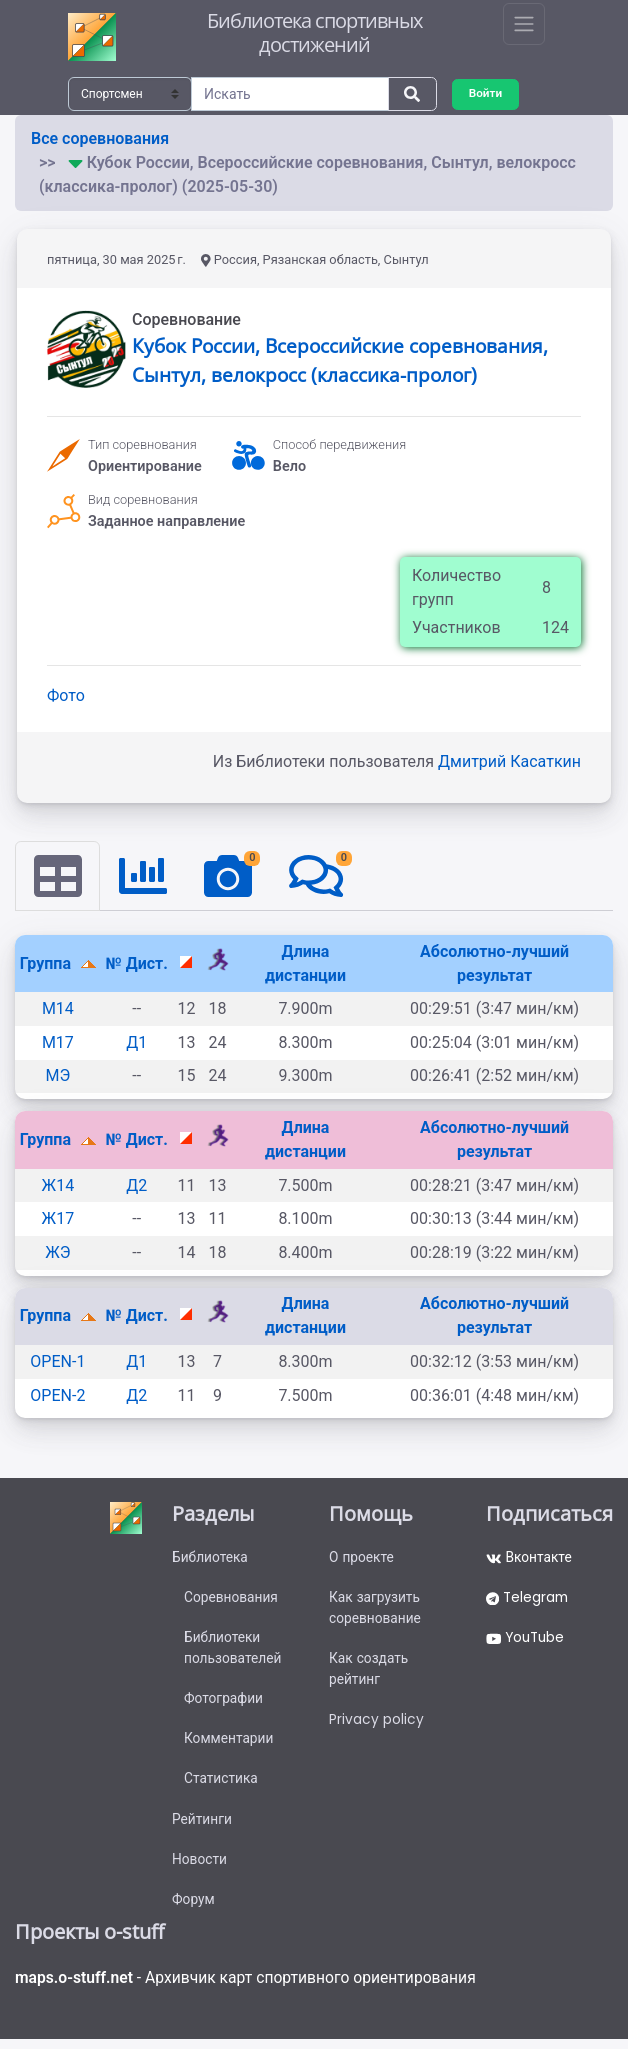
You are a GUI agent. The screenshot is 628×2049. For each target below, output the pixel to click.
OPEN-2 (57, 1395)
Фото (66, 695)
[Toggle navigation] (524, 24)
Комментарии (229, 1744)
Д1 (136, 1042)
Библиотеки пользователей (233, 1651)
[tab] (58, 876)
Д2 (136, 1185)
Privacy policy (376, 1724)
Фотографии (224, 1703)
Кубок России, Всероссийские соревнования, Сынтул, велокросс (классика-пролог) (340, 360)
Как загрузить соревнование (376, 1610)
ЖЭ (57, 1252)
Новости (200, 1867)
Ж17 (58, 1219)
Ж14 (58, 1185)
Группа (47, 963)
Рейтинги (202, 1826)
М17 (58, 1042)
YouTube (527, 1641)
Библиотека (210, 1559)
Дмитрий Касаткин (509, 761)
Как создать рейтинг (369, 1672)
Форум (194, 1908)
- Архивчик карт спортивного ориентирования (250, 1986)
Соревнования (232, 1600)
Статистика (221, 1785)
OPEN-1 (57, 1361)
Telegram (529, 1600)
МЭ (57, 1076)
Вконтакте (529, 1559)
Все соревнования (100, 138)
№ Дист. (137, 963)
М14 (58, 1009)
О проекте (362, 1559)
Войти (486, 93)
